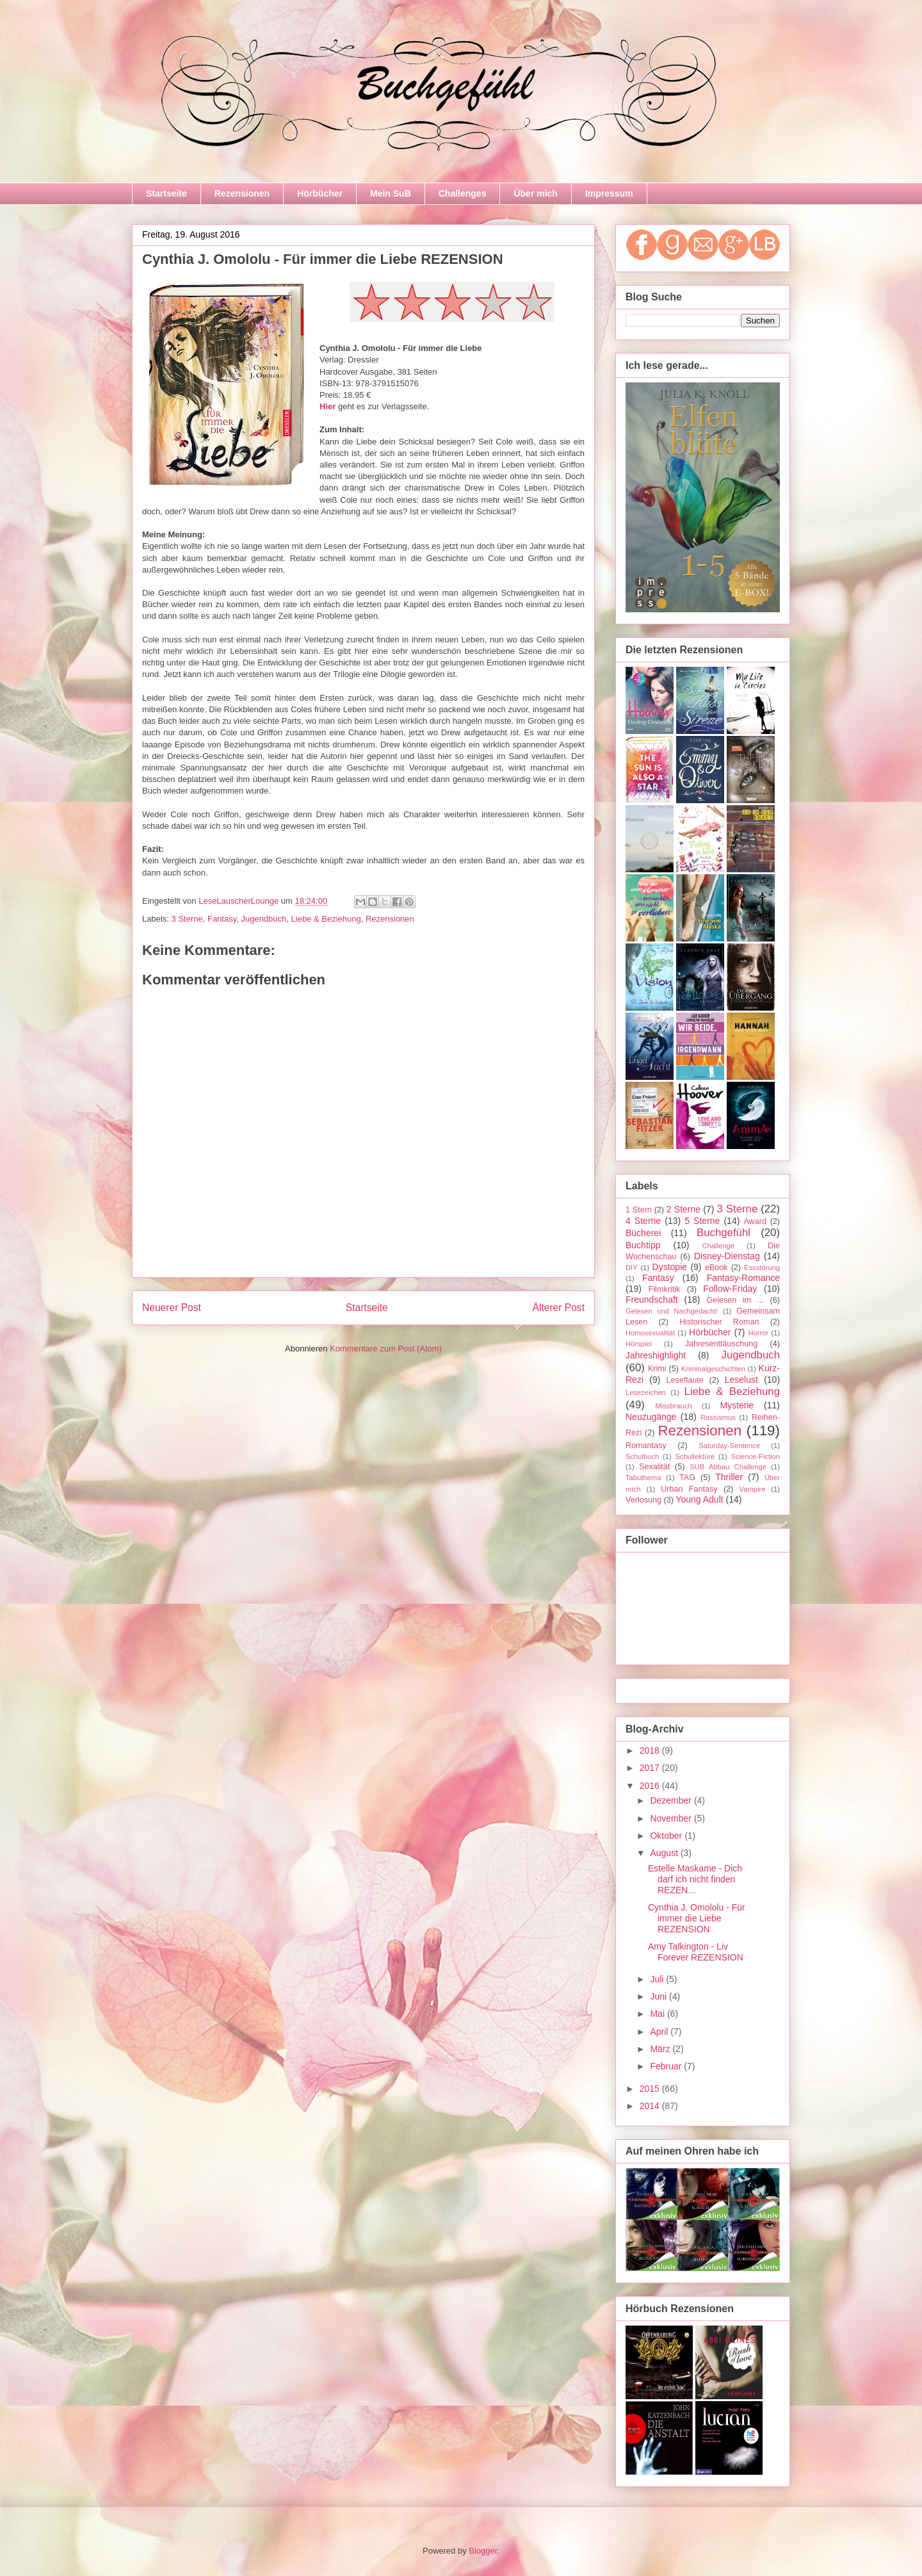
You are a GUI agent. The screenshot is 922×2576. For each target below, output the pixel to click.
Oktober (667, 1835)
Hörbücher (320, 193)
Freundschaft (652, 1299)
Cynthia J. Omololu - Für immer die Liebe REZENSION (696, 1918)
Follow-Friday (730, 1289)
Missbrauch (673, 1406)
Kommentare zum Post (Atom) (386, 1348)
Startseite (166, 193)
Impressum (609, 193)
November (671, 1818)
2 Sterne (683, 1209)
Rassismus (718, 1417)
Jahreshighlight (656, 1355)
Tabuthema (643, 1477)
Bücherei (643, 1233)
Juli (658, 1979)
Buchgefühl (723, 1233)
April (660, 2031)
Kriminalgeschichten (713, 1369)
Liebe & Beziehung (326, 919)
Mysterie (737, 1405)
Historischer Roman (719, 1321)
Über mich (535, 193)
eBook (716, 1267)
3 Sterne (187, 919)
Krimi (657, 1368)
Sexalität (654, 1466)
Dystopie (669, 1267)
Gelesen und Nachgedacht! (672, 1311)
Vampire (753, 1489)
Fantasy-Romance (743, 1278)
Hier (327, 406)
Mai (658, 2014)
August (665, 1853)
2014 (651, 2106)
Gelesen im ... (735, 1300)
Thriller (729, 1477)
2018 (651, 1750)
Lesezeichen (646, 1392)
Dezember (671, 1800)
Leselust (741, 1379)
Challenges (463, 193)
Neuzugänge (651, 1417)
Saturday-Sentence (729, 1445)
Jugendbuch (263, 919)
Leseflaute (685, 1380)
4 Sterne (643, 1221)
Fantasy (221, 919)
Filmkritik (665, 1289)
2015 (651, 2088)
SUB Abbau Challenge (728, 1467)
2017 (651, 1768)
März (661, 2049)
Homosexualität (650, 1333)
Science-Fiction (755, 1456)
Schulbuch (642, 1456)
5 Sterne (702, 1221)
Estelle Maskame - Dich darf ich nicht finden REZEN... (695, 1879)
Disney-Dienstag (727, 1256)
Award (754, 1221)
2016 (651, 1786)
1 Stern (639, 1209)
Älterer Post (559, 1307)
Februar (667, 2066)
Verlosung (643, 1500)
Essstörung (762, 1267)
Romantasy (646, 1445)
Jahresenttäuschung (721, 1343)
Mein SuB (390, 193)
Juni (659, 1996)
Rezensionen (242, 193)
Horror (758, 1333)
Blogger (483, 2551)
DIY (632, 1267)
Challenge (718, 1246)
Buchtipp (643, 1245)
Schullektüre (695, 1456)
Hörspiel (639, 1344)
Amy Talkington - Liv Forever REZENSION (695, 1951)
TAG (687, 1477)
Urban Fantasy (689, 1489)
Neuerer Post (171, 1307)
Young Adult (699, 1499)
